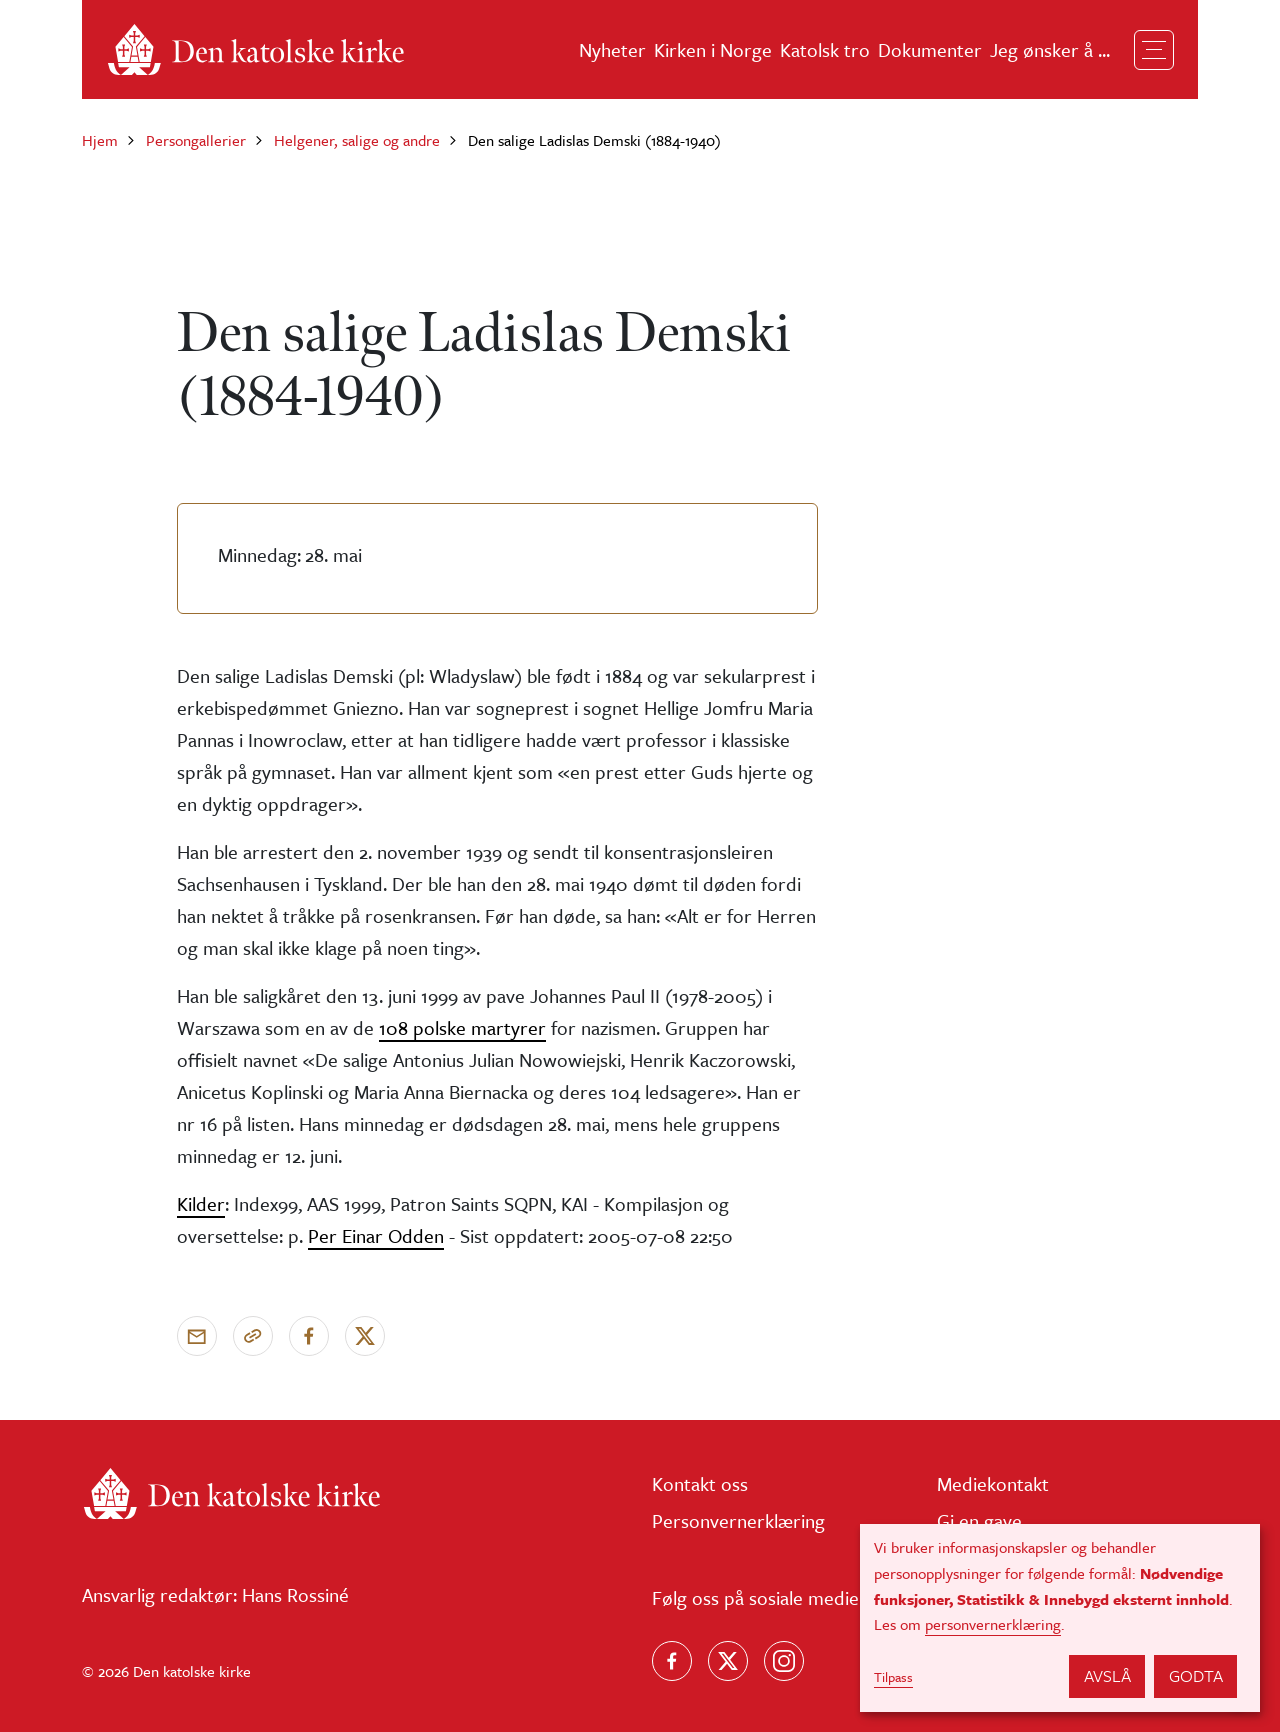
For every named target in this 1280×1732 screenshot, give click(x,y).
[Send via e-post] (197, 1336)
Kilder (201, 1203)
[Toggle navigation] (1154, 50)
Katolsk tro (825, 49)
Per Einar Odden (376, 1235)
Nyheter (612, 49)
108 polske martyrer (462, 1027)
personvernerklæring (993, 1624)
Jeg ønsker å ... (1050, 49)
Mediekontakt (993, 1483)
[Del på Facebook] (309, 1336)
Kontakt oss (700, 1483)
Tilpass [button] (893, 1677)
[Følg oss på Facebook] (672, 1661)
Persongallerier (196, 140)
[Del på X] (365, 1336)
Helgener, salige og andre (357, 140)
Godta (1196, 1675)
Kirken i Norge (713, 49)
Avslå (1107, 1675)
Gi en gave (979, 1520)
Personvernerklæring (738, 1520)
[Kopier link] (253, 1336)
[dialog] (1060, 1618)
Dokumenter (930, 49)
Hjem (100, 140)
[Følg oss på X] (728, 1661)
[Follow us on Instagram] (784, 1661)
